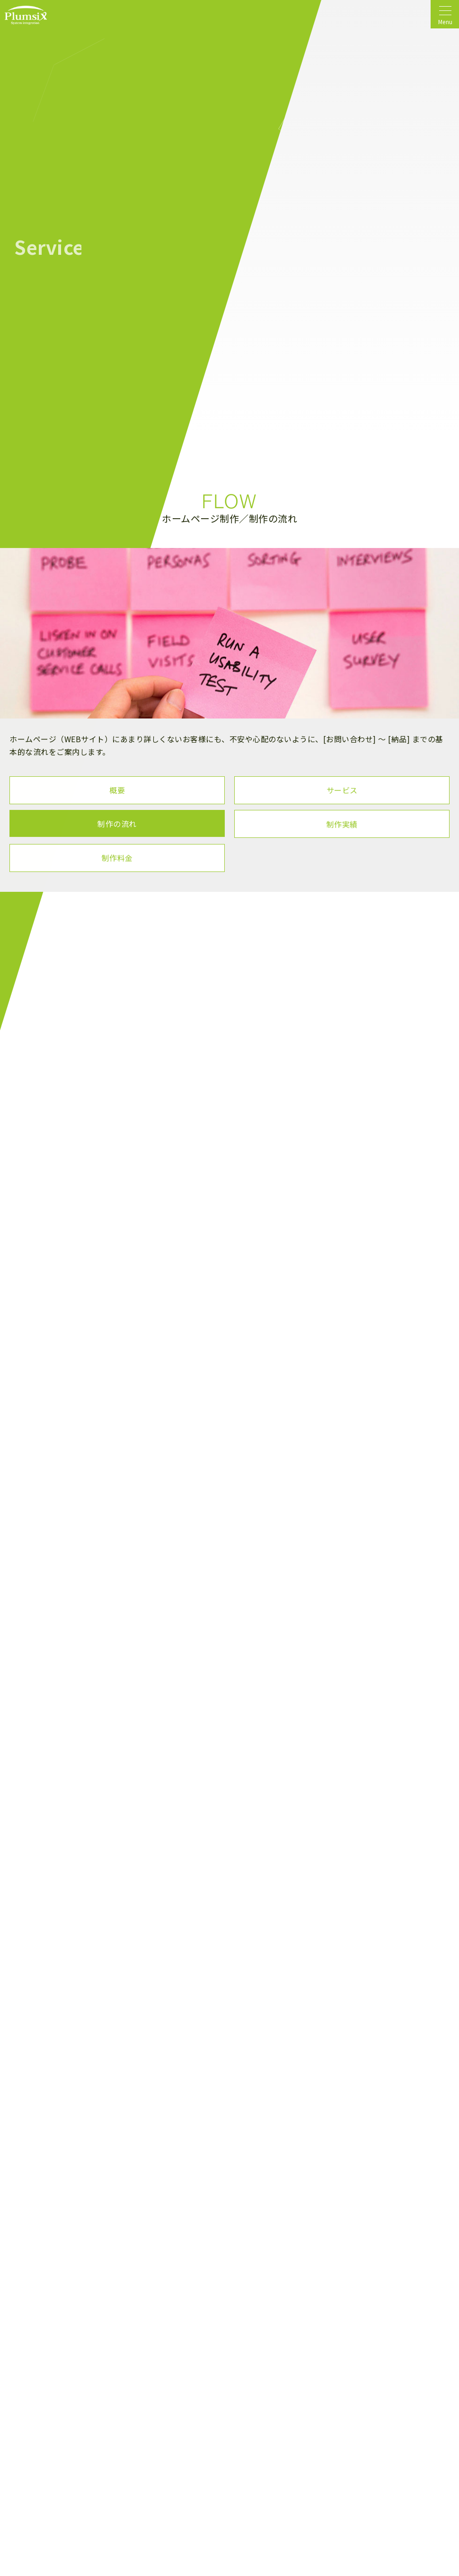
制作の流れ (117, 823)
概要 (117, 790)
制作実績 (342, 824)
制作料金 (117, 857)
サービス (342, 790)
